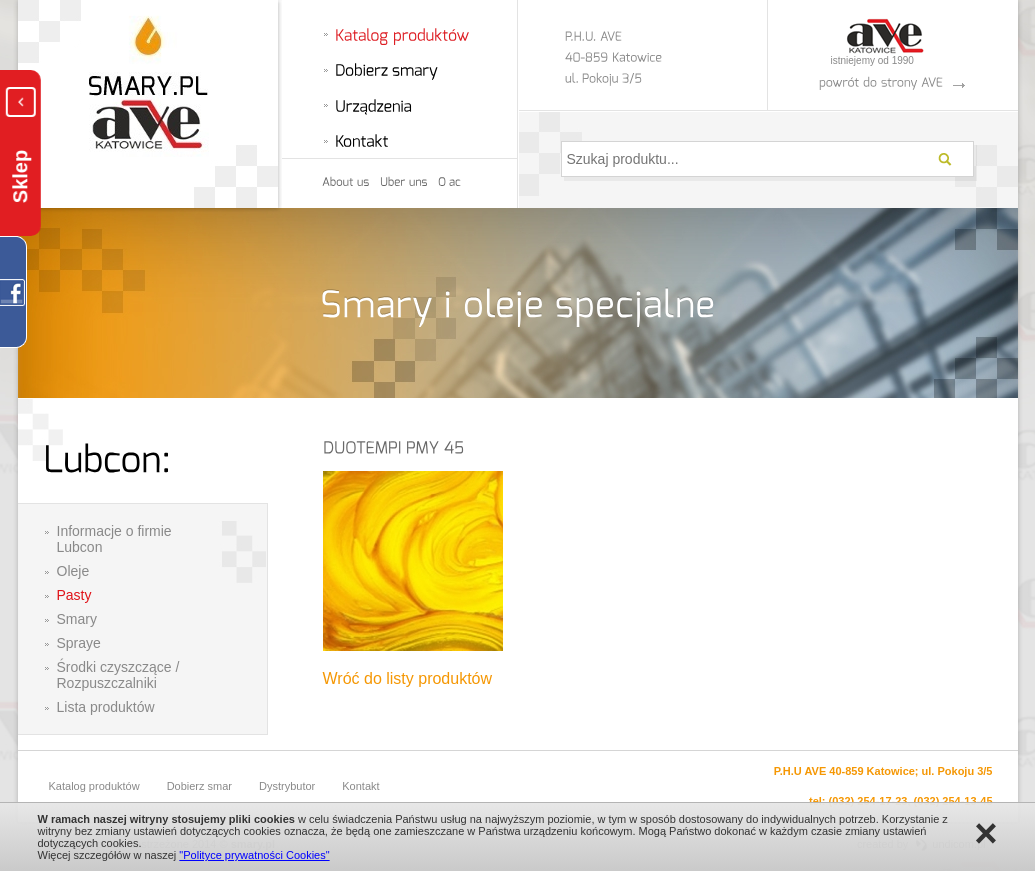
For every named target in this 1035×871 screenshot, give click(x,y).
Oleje (73, 571)
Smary (77, 619)
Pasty (74, 595)
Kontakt (360, 786)
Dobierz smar (199, 786)
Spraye (79, 643)
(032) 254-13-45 (953, 801)
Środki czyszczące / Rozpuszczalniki (118, 675)
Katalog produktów (94, 786)
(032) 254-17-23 (868, 801)
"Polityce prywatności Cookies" (254, 855)
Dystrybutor (287, 786)
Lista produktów (106, 707)
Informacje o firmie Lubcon (114, 539)
